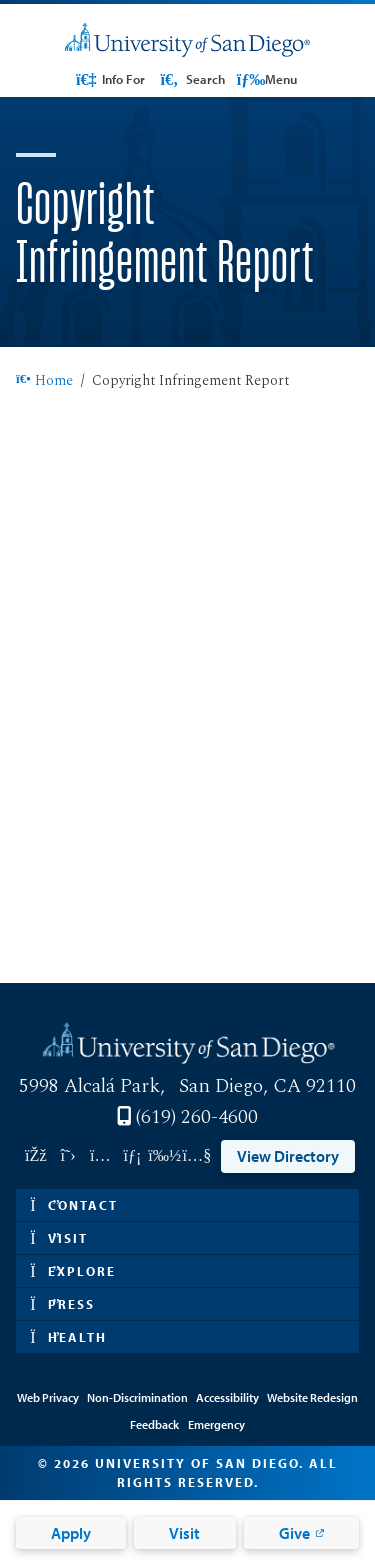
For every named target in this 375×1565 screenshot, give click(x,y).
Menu (267, 79)
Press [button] (62, 1304)
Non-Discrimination (137, 1397)
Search (190, 79)
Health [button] (68, 1337)
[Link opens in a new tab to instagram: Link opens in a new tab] (100, 1156)
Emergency (216, 1424)
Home (44, 382)
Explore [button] (73, 1271)
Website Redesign (312, 1397)
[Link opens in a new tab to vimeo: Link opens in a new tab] (165, 1156)
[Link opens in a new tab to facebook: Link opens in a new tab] (36, 1156)
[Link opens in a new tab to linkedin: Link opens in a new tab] (132, 1156)
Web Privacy (48, 1397)
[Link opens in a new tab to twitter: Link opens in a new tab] (68, 1156)
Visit (184, 1533)
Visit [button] (59, 1238)
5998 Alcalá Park (89, 1086)
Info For (109, 79)
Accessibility (227, 1397)
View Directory (288, 1156)
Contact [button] (74, 1205)
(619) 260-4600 (197, 1117)
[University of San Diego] (187, 40)
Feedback (154, 1424)
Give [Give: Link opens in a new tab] (294, 1533)
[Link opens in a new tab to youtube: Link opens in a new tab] (197, 1156)
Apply (71, 1533)
